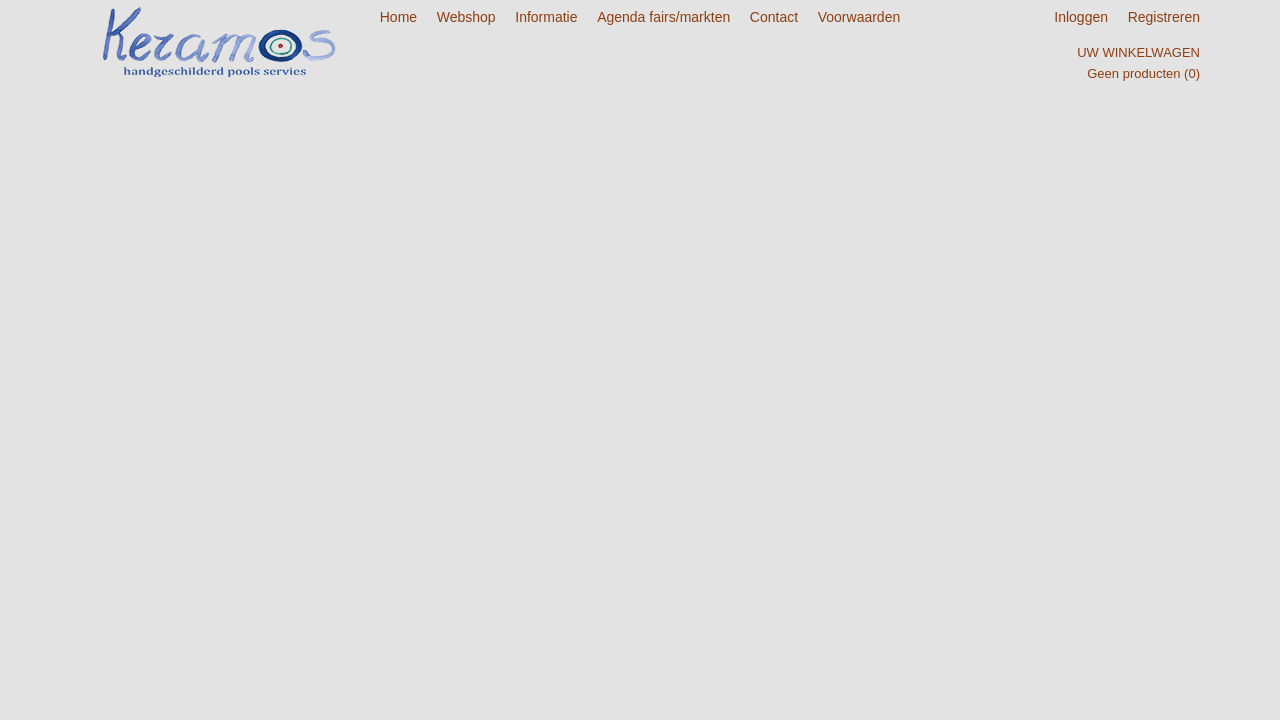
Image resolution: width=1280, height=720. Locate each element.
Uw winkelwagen (1138, 52)
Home (398, 17)
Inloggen (1081, 17)
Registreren (1164, 17)
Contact (774, 17)
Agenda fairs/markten (663, 17)
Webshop (466, 17)
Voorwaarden (859, 17)
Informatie (546, 17)
